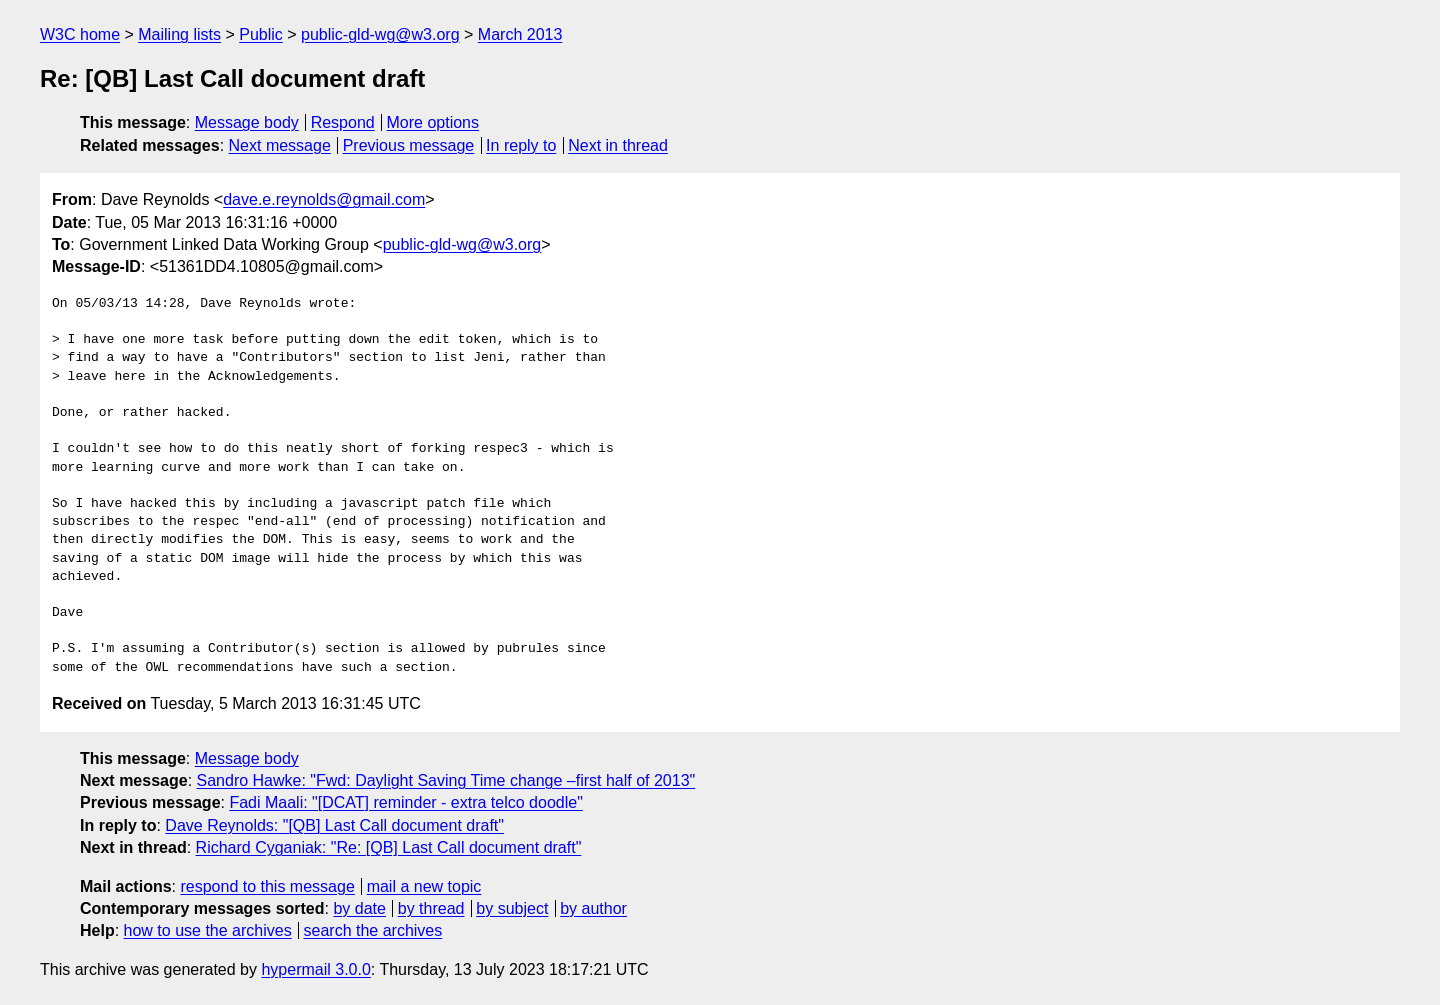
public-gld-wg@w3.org (380, 34)
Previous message (409, 145)
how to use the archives (208, 930)
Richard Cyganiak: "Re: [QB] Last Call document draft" (389, 847)
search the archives (373, 930)
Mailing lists (179, 34)
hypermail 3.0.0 (315, 969)
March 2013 (520, 34)
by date (359, 908)
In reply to (521, 145)
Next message (280, 145)
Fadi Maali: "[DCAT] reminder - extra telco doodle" (405, 802)
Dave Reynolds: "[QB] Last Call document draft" (334, 825)
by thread (431, 908)
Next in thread (618, 145)
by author (593, 908)
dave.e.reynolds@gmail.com (324, 199)
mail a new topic (424, 886)
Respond (343, 122)
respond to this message (267, 886)
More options (433, 122)
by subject (512, 908)
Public (261, 34)
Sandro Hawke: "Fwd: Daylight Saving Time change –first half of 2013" (446, 780)
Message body (247, 122)
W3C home (80, 34)
